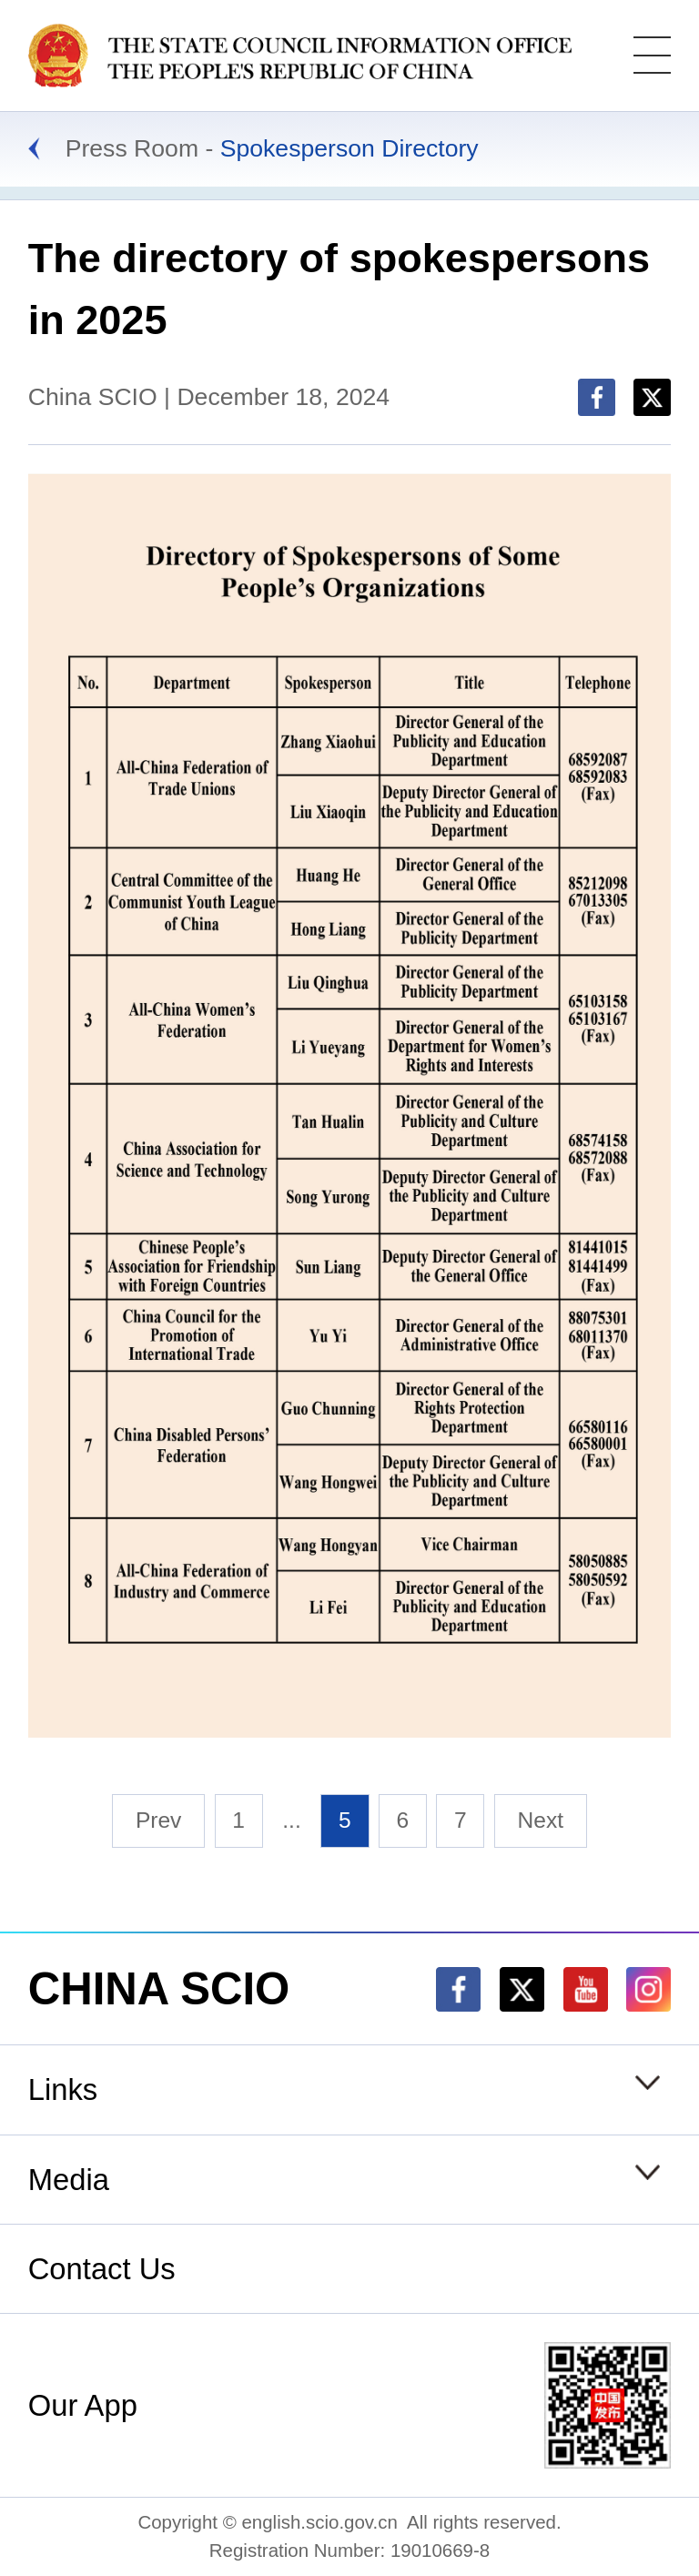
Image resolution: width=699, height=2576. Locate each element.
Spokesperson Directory (349, 148)
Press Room (132, 148)
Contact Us (102, 2269)
